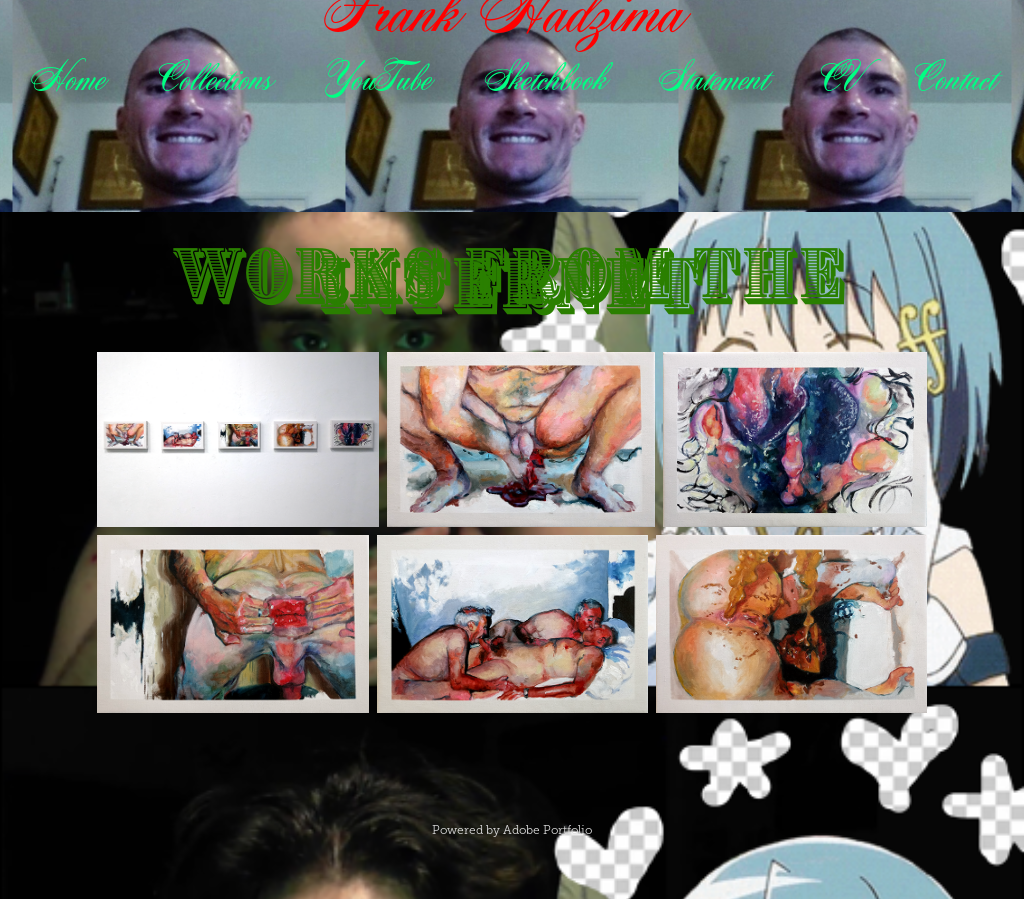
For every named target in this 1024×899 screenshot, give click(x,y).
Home (66, 78)
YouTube (376, 78)
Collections (214, 78)
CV (839, 78)
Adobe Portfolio (547, 830)
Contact (954, 78)
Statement (712, 78)
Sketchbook (544, 78)
